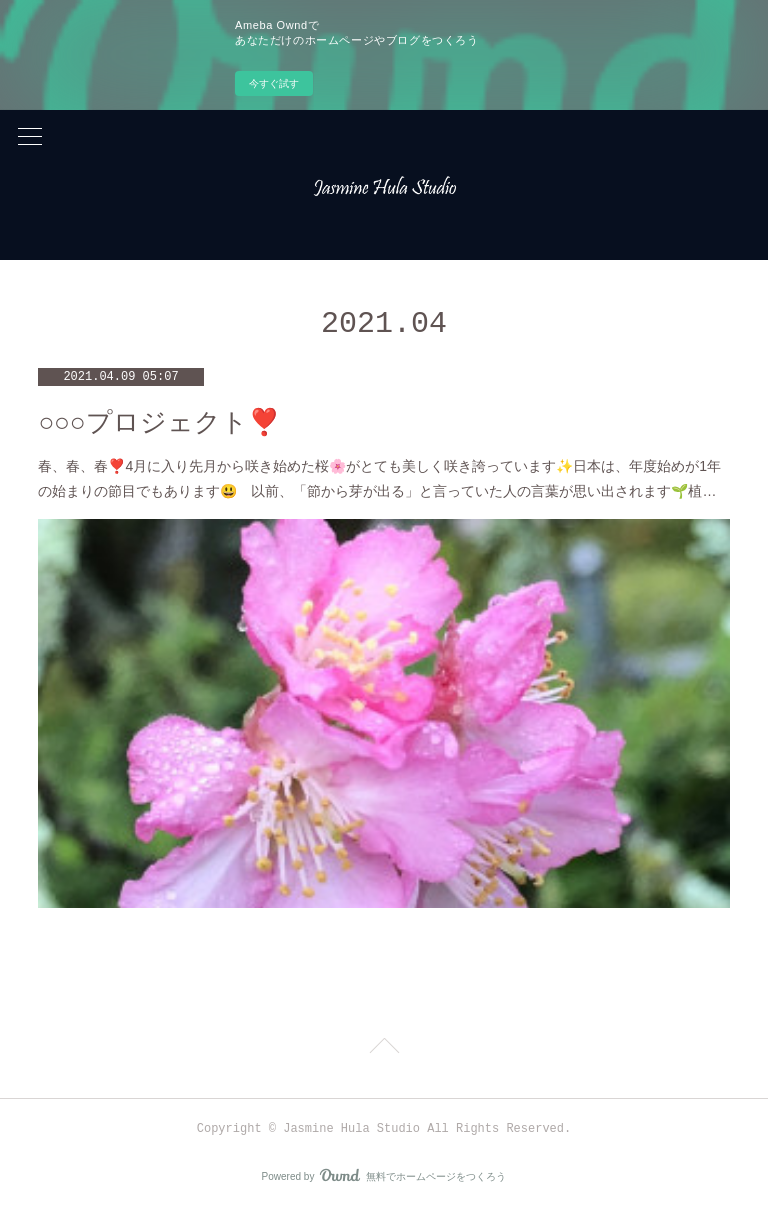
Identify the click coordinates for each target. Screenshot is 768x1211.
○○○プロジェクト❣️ (158, 422)
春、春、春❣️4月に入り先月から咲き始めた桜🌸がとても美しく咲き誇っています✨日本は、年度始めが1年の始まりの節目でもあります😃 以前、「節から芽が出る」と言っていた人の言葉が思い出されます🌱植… (379, 478)
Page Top (384, 1049)
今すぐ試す (274, 83)
